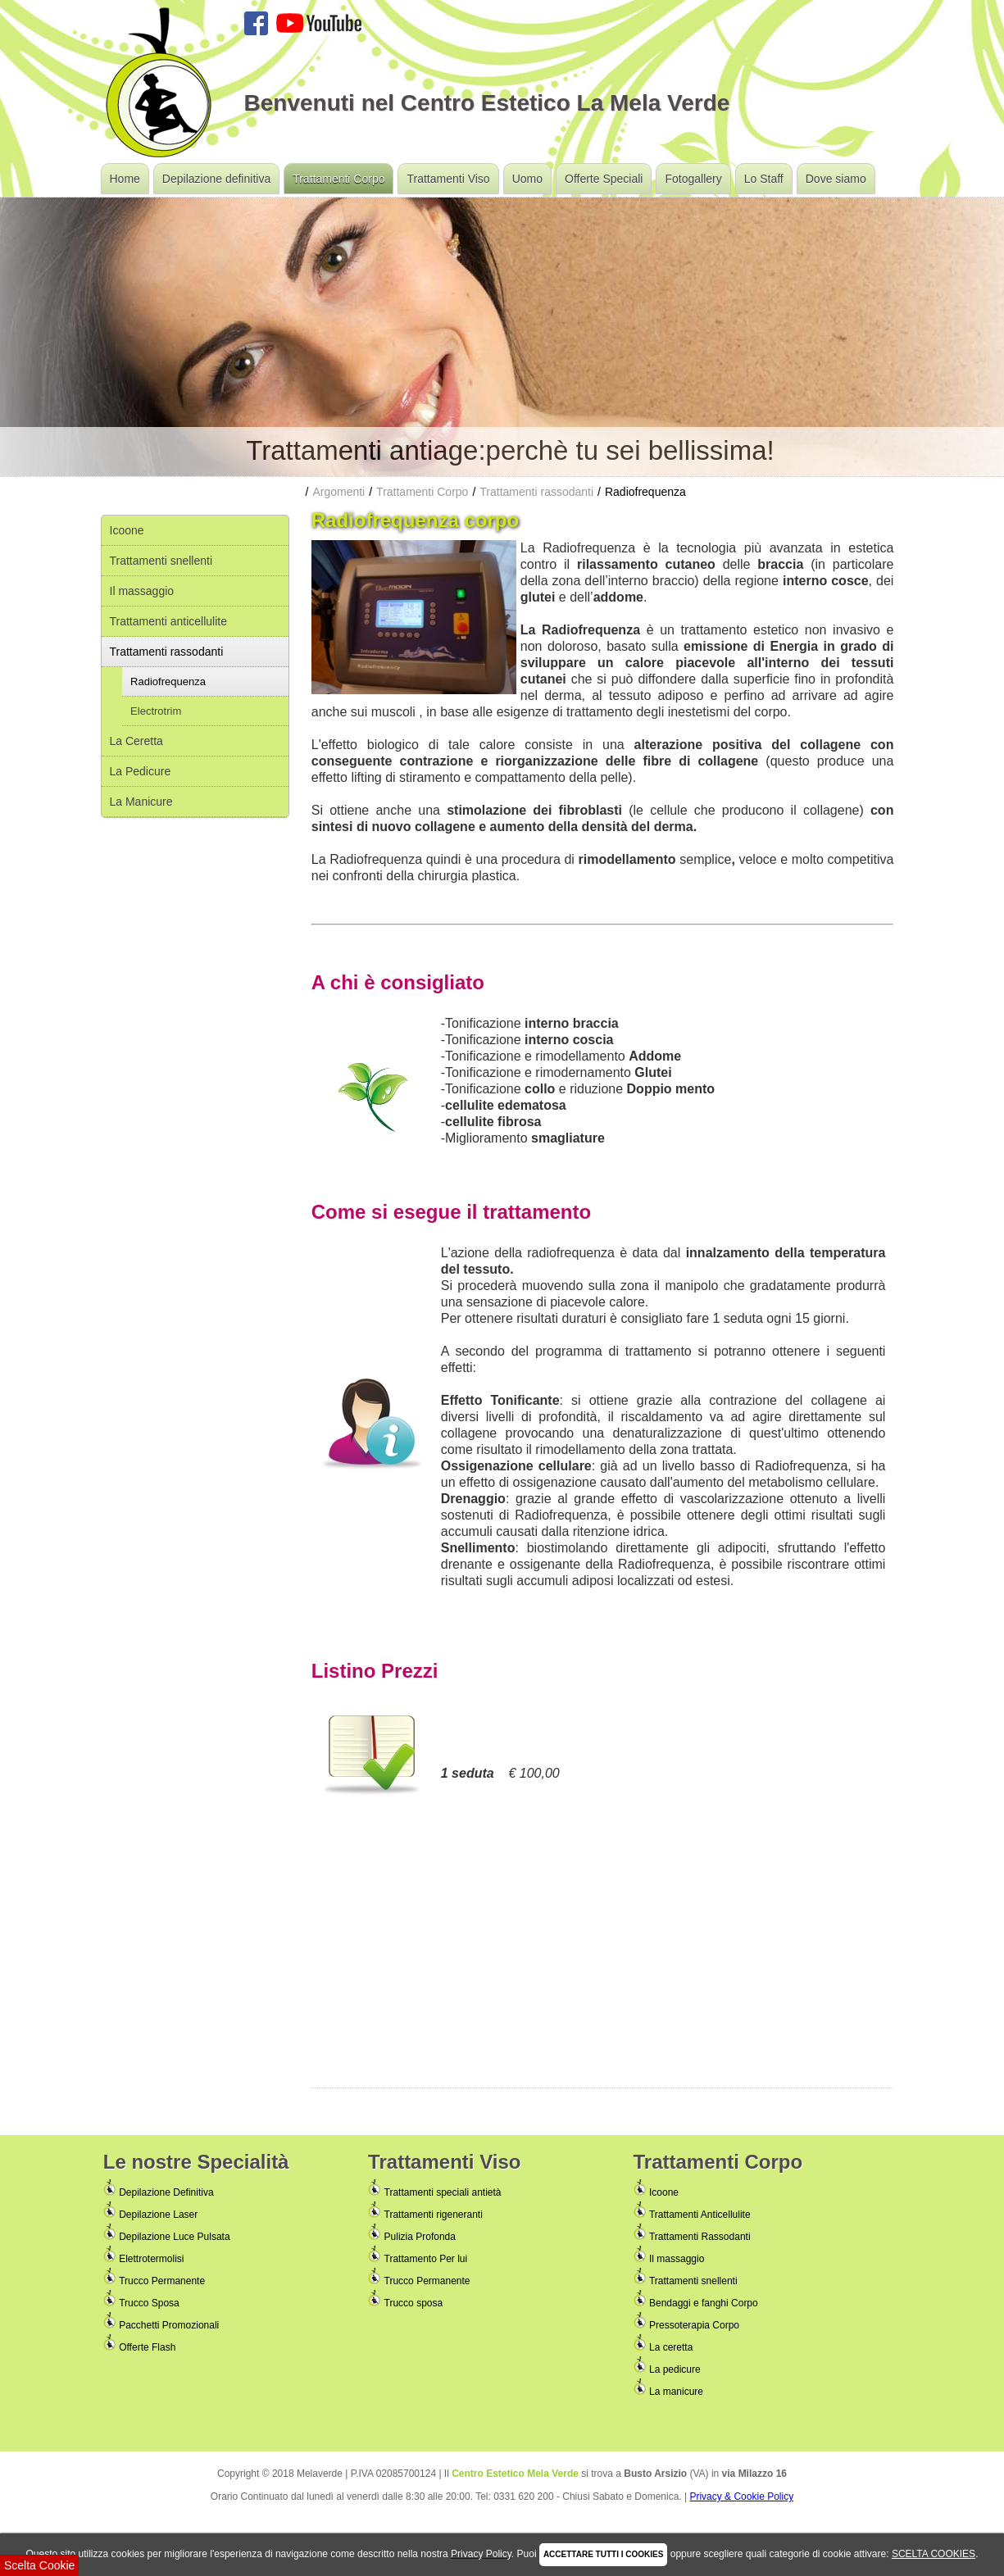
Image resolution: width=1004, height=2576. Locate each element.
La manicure (676, 2391)
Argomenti (338, 491)
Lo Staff (764, 178)
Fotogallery (693, 178)
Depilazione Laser (158, 2214)
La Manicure (141, 801)
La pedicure (675, 2369)
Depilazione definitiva (216, 178)
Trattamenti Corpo (338, 178)
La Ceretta (136, 740)
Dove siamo (836, 178)
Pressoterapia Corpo (694, 2325)
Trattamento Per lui (426, 2259)
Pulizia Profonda (420, 2236)
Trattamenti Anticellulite (700, 2214)
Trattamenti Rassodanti (700, 2236)
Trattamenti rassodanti (167, 651)
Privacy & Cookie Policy (741, 2496)
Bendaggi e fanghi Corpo (703, 2303)
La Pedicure (140, 771)
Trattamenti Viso (448, 178)
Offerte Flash (147, 2347)
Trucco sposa (413, 2303)
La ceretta (671, 2347)
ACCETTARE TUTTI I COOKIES (603, 2554)
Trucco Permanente (162, 2281)
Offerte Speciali (604, 178)
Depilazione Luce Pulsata (174, 2236)
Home (125, 178)
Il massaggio (142, 590)
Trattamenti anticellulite (168, 621)
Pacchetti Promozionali (169, 2325)
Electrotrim (155, 711)
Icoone (127, 530)
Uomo (527, 178)
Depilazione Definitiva (166, 2192)
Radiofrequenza (168, 681)
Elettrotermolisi (151, 2259)
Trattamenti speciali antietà (443, 2192)
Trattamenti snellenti (161, 560)
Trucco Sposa (149, 2303)
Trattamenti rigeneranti (433, 2214)
